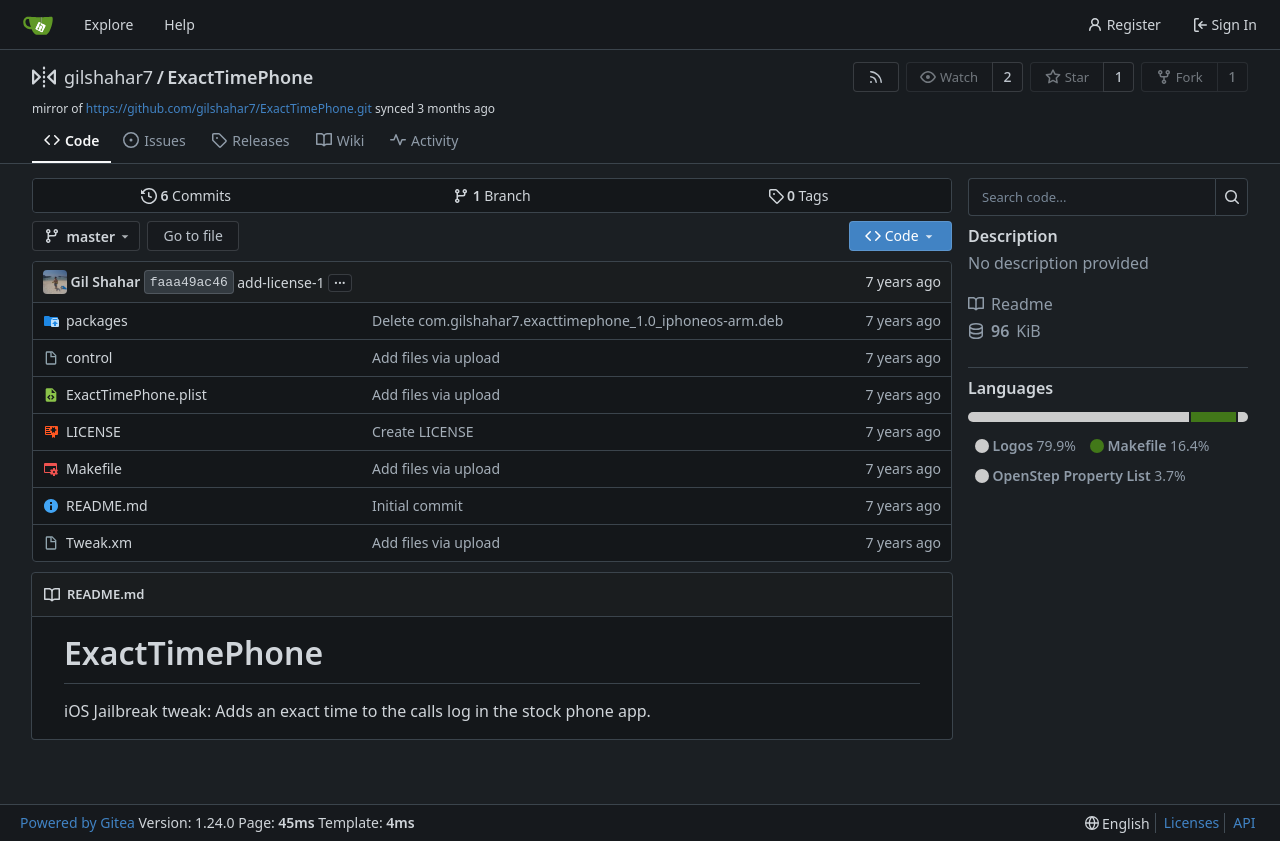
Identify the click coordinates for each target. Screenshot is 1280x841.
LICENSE (93, 431)
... (340, 281)
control (89, 357)
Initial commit (417, 505)
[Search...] (1231, 197)
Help (179, 24)
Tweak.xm (99, 542)
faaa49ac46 (189, 282)
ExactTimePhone (240, 77)
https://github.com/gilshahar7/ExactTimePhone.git (229, 108)
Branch (492, 195)
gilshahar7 (108, 77)
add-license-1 (280, 282)
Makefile (94, 468)
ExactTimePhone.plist (136, 394)
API (1244, 822)
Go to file (192, 235)
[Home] (38, 25)
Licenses (1192, 822)
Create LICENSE (423, 431)
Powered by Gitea (77, 822)
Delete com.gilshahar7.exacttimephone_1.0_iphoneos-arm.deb (577, 320)
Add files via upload (436, 357)
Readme (1010, 304)
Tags (798, 195)
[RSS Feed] (876, 77)
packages (97, 320)
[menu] (1117, 823)
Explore (108, 24)
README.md (107, 505)
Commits (186, 195)
